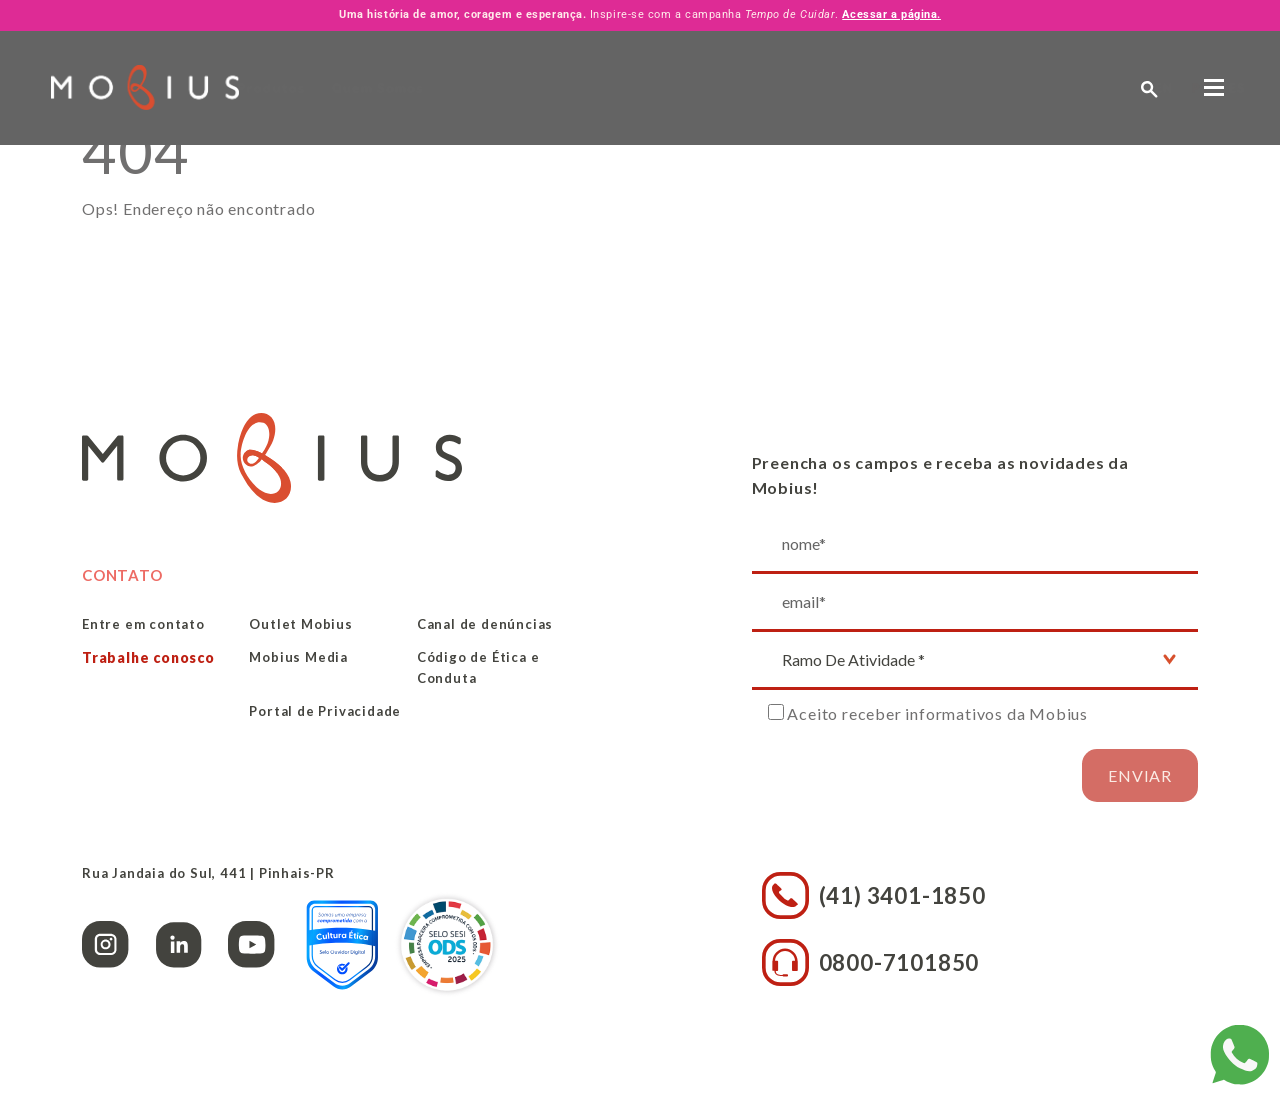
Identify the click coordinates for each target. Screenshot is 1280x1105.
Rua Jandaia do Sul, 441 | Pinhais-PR (208, 873)
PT (1036, 87)
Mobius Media (298, 657)
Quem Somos (469, 88)
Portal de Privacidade (325, 711)
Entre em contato (143, 624)
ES (1072, 87)
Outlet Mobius (300, 624)
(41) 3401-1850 (874, 895)
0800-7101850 (871, 962)
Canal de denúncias (485, 624)
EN (999, 87)
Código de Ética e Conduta (478, 667)
